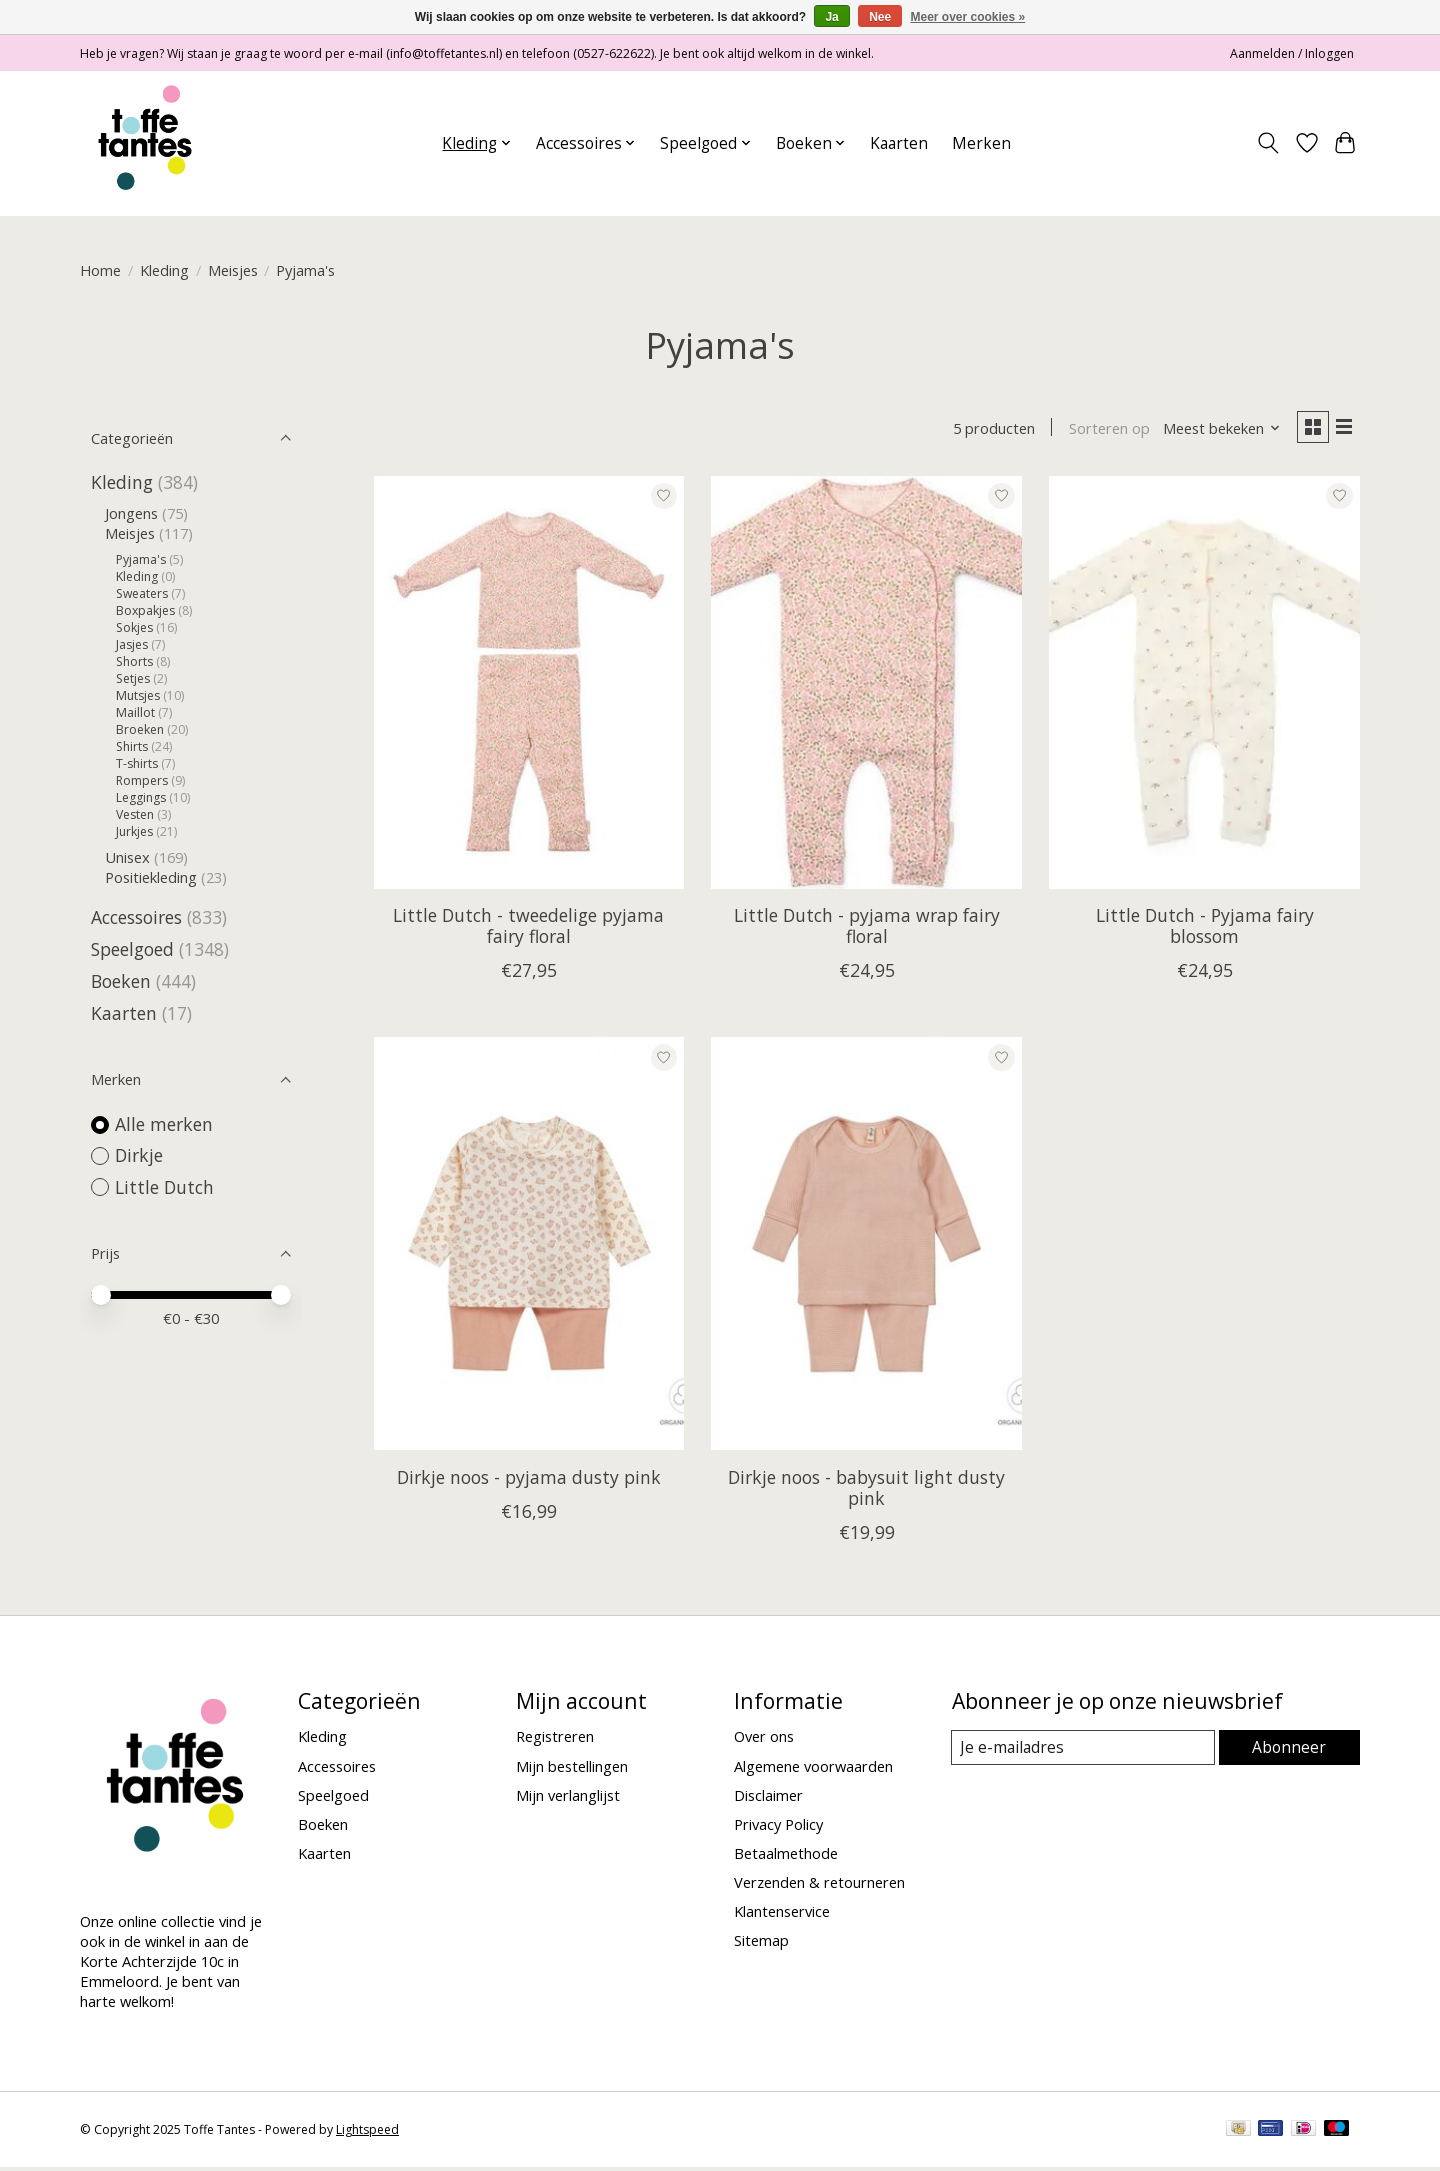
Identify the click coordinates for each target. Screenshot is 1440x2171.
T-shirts (137, 763)
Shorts (134, 661)
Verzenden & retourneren (819, 1885)
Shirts (132, 746)
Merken (981, 143)
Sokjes (134, 627)
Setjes (133, 678)
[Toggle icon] (1268, 143)
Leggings (141, 797)
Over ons (764, 1740)
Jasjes (132, 644)
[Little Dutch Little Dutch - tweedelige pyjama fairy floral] (529, 685)
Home (100, 270)
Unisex (127, 857)
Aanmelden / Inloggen (1292, 53)
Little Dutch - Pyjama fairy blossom (1205, 928)
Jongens (131, 513)
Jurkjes (134, 831)
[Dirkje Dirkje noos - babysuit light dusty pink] (866, 1246)
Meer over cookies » (968, 17)
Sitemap (761, 1944)
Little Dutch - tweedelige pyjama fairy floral (528, 928)
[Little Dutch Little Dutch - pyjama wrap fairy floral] (866, 685)
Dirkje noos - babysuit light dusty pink (866, 1490)
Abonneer (1290, 1750)
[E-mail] (1084, 1751)
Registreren (555, 1740)
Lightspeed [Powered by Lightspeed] (367, 2133)
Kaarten (899, 143)
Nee (880, 17)
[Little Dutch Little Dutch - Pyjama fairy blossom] (1204, 685)
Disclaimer (768, 1798)
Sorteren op (1102, 430)
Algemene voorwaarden (813, 1769)
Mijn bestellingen (572, 1769)
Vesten (135, 814)
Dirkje (139, 1155)
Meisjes (233, 270)
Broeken (140, 729)
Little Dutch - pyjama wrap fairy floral (867, 928)
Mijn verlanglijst (568, 1798)
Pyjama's (141, 559)
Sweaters (142, 593)
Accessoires (136, 917)
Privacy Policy (778, 1827)
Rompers (142, 780)
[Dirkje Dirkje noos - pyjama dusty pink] (529, 1246)
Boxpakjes (145, 610)
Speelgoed (132, 949)
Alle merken (164, 1124)
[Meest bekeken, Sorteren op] (1216, 430)
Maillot (135, 712)
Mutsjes (138, 695)
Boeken (121, 981)
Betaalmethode (786, 1856)
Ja (831, 17)
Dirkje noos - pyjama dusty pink (529, 1480)
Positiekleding (151, 877)
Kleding (164, 270)
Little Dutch (164, 1187)
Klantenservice (782, 1914)
